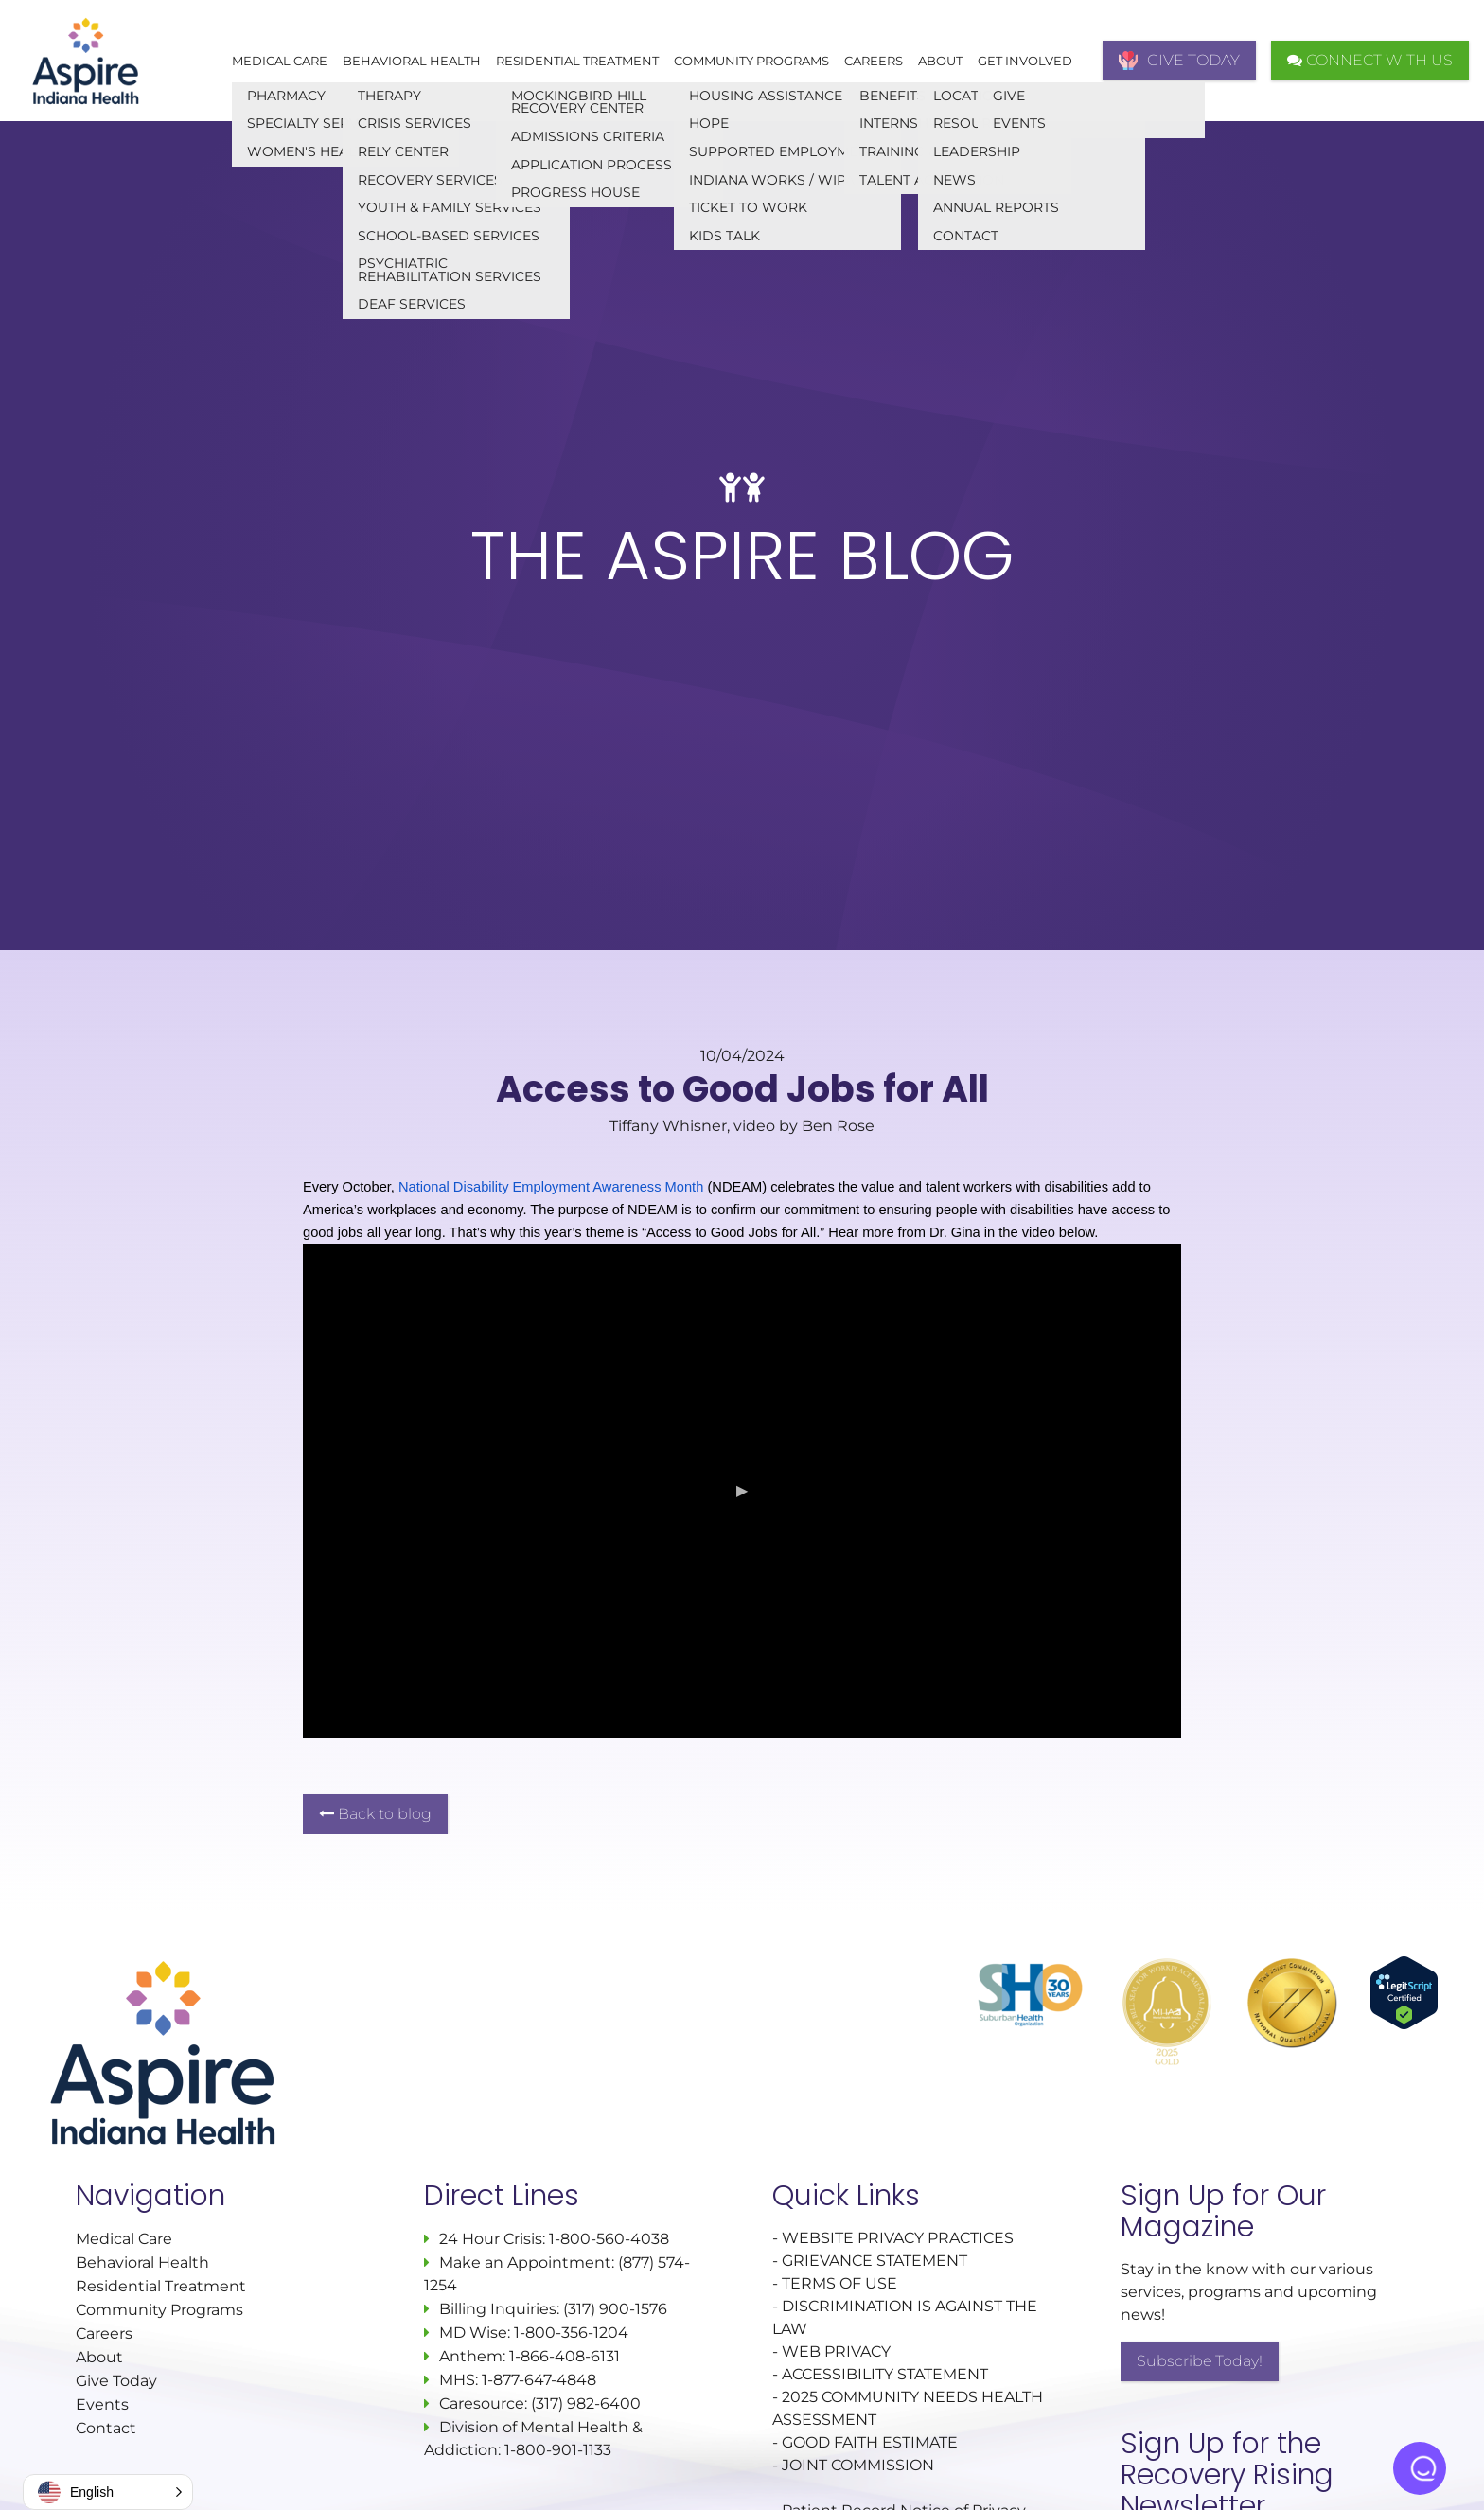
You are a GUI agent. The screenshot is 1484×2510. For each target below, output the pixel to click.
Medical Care (279, 60)
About (940, 60)
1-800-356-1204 (571, 2333)
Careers (873, 60)
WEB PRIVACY (836, 2351)
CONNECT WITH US (1370, 60)
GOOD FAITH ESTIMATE (870, 2442)
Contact (106, 2428)
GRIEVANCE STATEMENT (874, 2261)
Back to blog (375, 1814)
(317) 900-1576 (615, 2309)
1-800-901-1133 (557, 2450)
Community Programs (751, 60)
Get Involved (1025, 60)
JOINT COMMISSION (858, 2465)
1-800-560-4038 (607, 2239)
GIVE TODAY (1179, 60)
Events (102, 2404)
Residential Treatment (577, 60)
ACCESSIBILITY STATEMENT (885, 2374)
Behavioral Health (412, 60)
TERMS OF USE (839, 2283)
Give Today (116, 2381)
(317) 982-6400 (586, 2404)
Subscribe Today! (1200, 2361)
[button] (108, 2492)
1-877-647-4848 (539, 2380)
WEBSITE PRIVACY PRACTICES (899, 2238)
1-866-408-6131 (564, 2356)
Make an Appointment (525, 2262)
